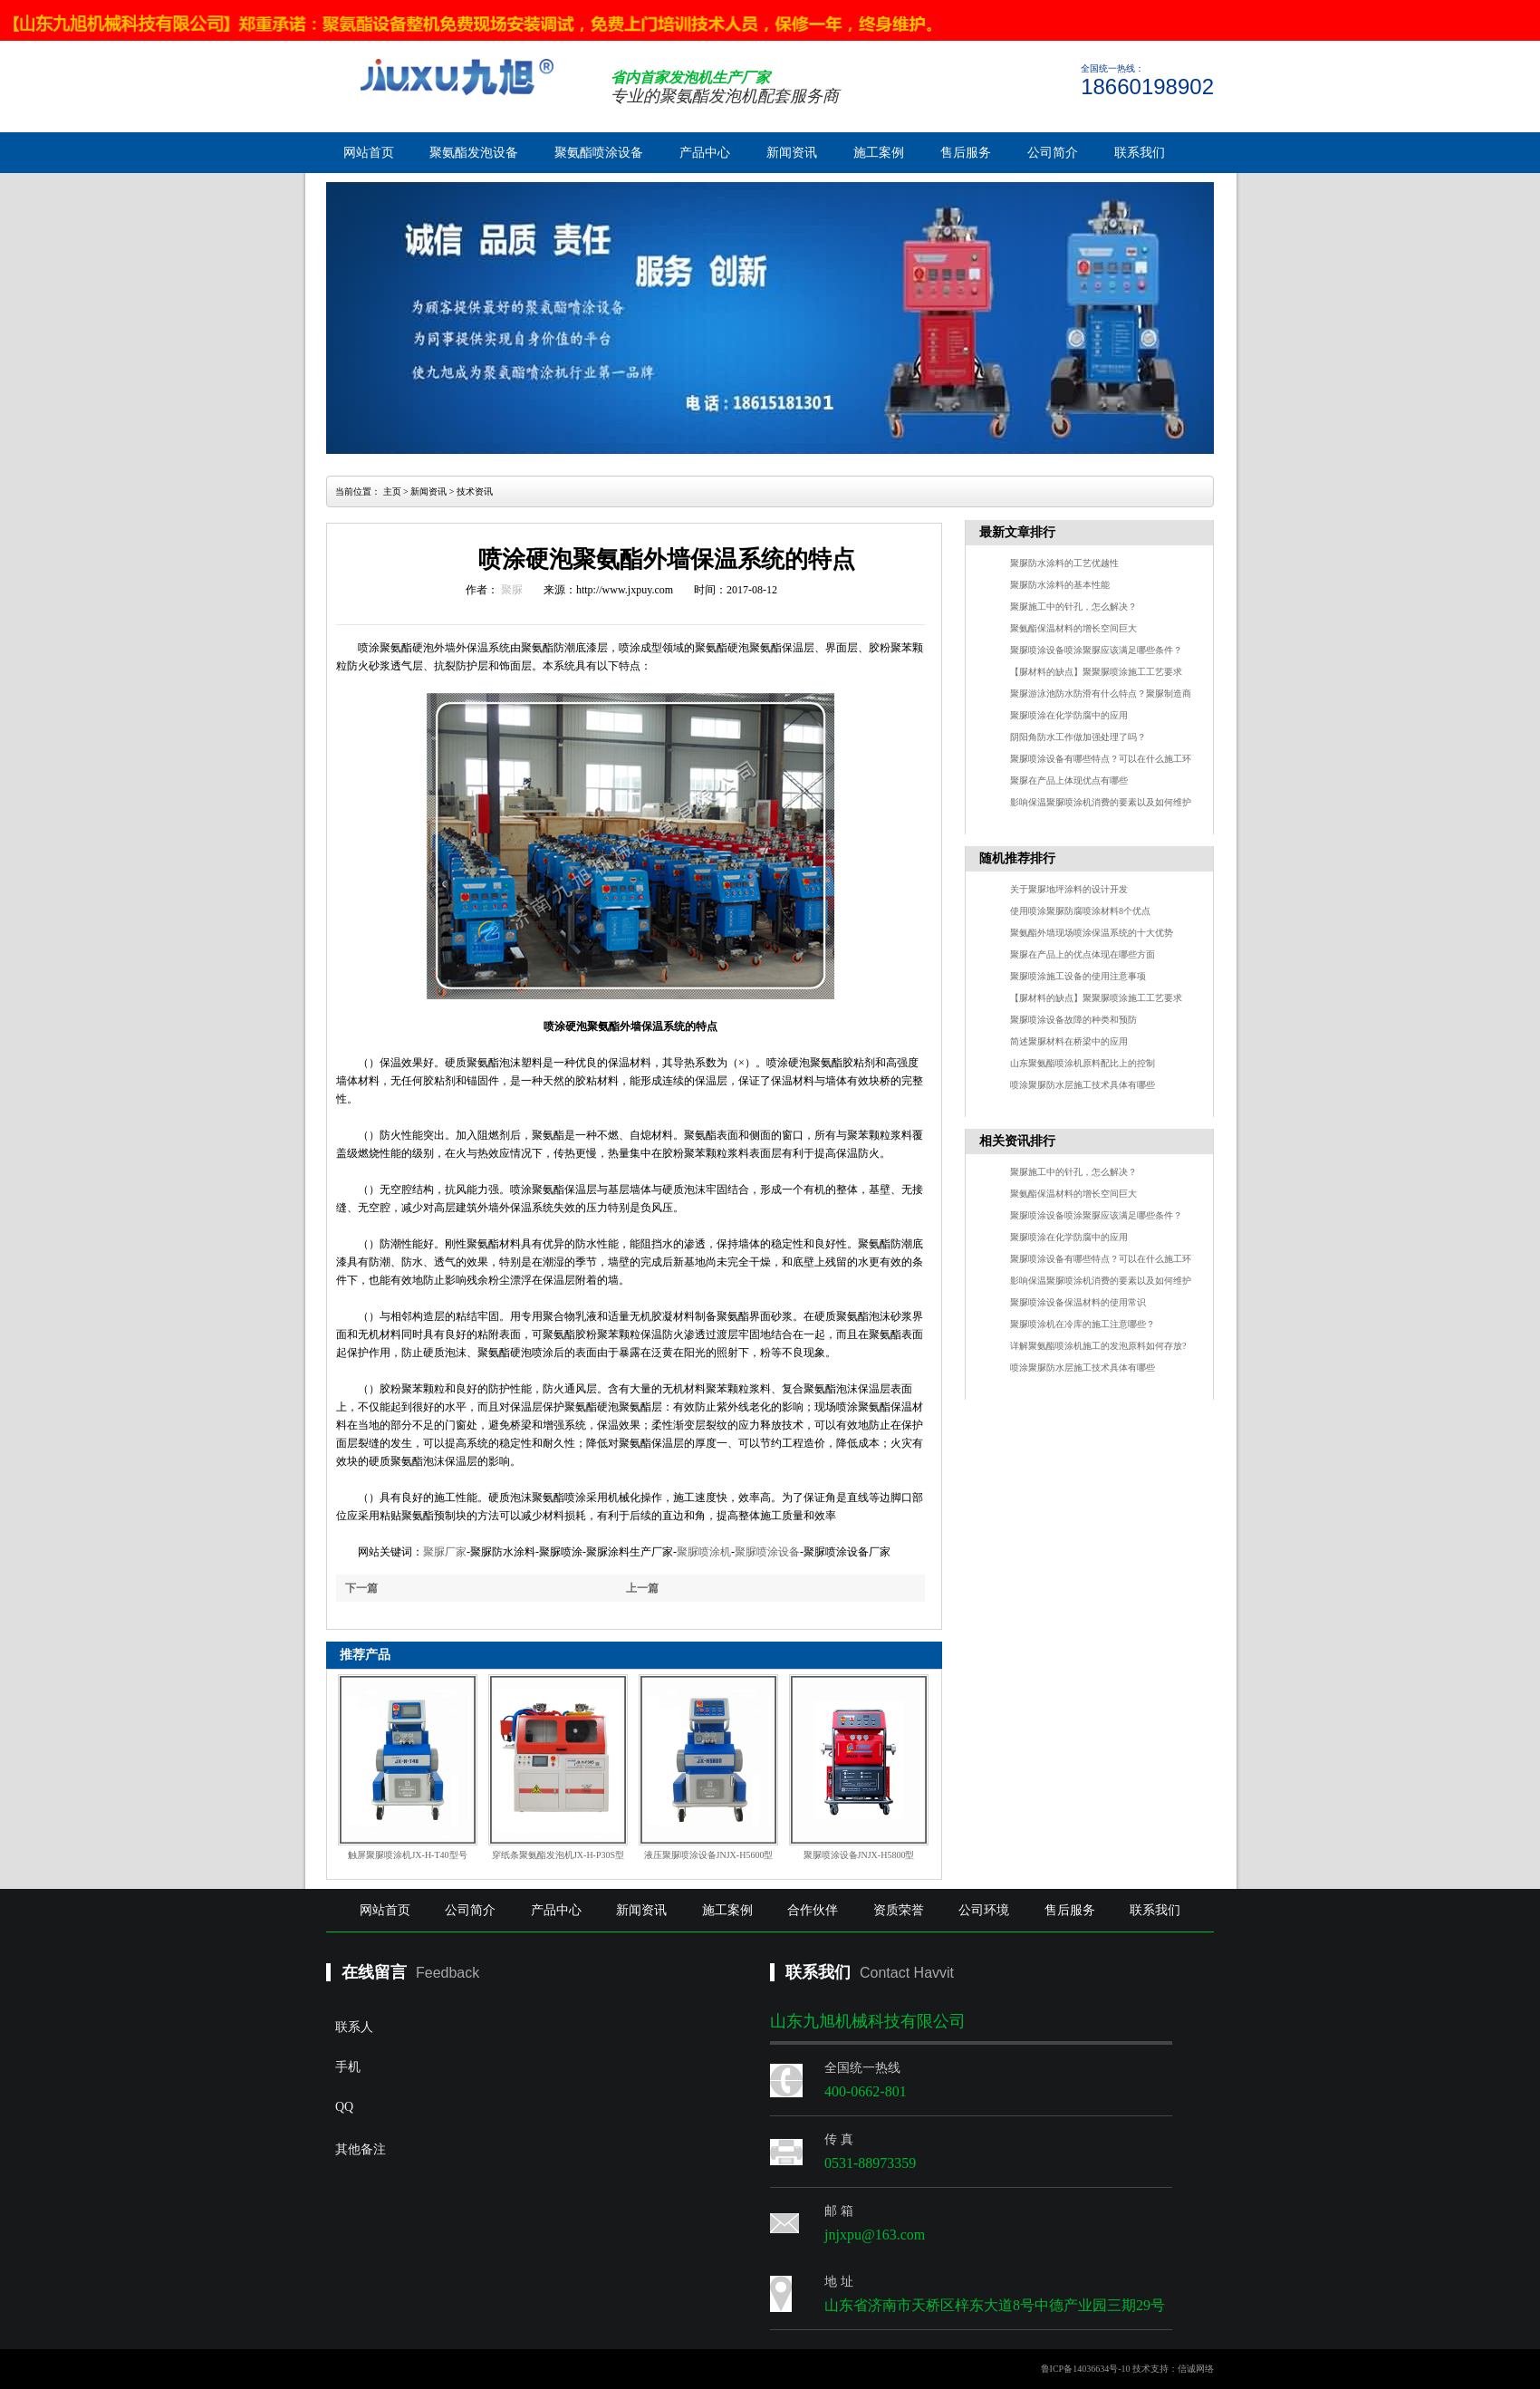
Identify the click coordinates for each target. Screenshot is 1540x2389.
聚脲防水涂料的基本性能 (1060, 585)
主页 (392, 491)
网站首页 (368, 152)
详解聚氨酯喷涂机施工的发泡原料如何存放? (1098, 1346)
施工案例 (878, 152)
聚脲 (512, 589)
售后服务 (965, 152)
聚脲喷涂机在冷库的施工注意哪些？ (1082, 1324)
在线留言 (374, 1972)
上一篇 (642, 1588)
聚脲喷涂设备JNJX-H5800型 (859, 1855)
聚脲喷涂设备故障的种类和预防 (1073, 1020)
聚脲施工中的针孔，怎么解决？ (1073, 607)
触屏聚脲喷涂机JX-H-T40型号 (407, 1855)
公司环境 (983, 1910)
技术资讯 (475, 491)
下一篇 (361, 1588)
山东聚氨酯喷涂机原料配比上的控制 (1082, 1063)
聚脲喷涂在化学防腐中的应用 (1069, 715)
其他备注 (485, 2200)
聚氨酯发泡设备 (473, 152)
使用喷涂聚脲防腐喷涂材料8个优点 (1080, 911)
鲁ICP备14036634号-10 (1086, 2369)
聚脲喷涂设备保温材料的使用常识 (1078, 1302)
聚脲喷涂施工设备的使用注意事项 (1078, 976)
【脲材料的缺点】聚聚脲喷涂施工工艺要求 (1096, 672)
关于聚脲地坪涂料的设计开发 (1069, 889)
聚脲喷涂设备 (767, 1552)
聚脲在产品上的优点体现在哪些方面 (1082, 954)
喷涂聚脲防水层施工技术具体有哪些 (1082, 1085)
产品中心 (704, 152)
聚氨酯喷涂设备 (598, 152)
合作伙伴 (812, 1910)
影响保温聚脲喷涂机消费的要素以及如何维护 (1100, 802)
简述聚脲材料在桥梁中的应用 (1069, 1041)
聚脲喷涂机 (704, 1552)
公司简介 (1052, 152)
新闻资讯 (791, 152)
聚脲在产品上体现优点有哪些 (1069, 780)
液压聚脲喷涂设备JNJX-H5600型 (709, 1855)
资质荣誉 (898, 1910)
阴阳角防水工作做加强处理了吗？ (1078, 737)
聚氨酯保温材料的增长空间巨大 (1073, 628)
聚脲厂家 (445, 1552)
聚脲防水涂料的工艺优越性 (1064, 563)
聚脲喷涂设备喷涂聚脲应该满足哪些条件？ (1096, 650)
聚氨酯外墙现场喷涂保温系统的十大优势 (1091, 933)
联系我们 (1139, 152)
